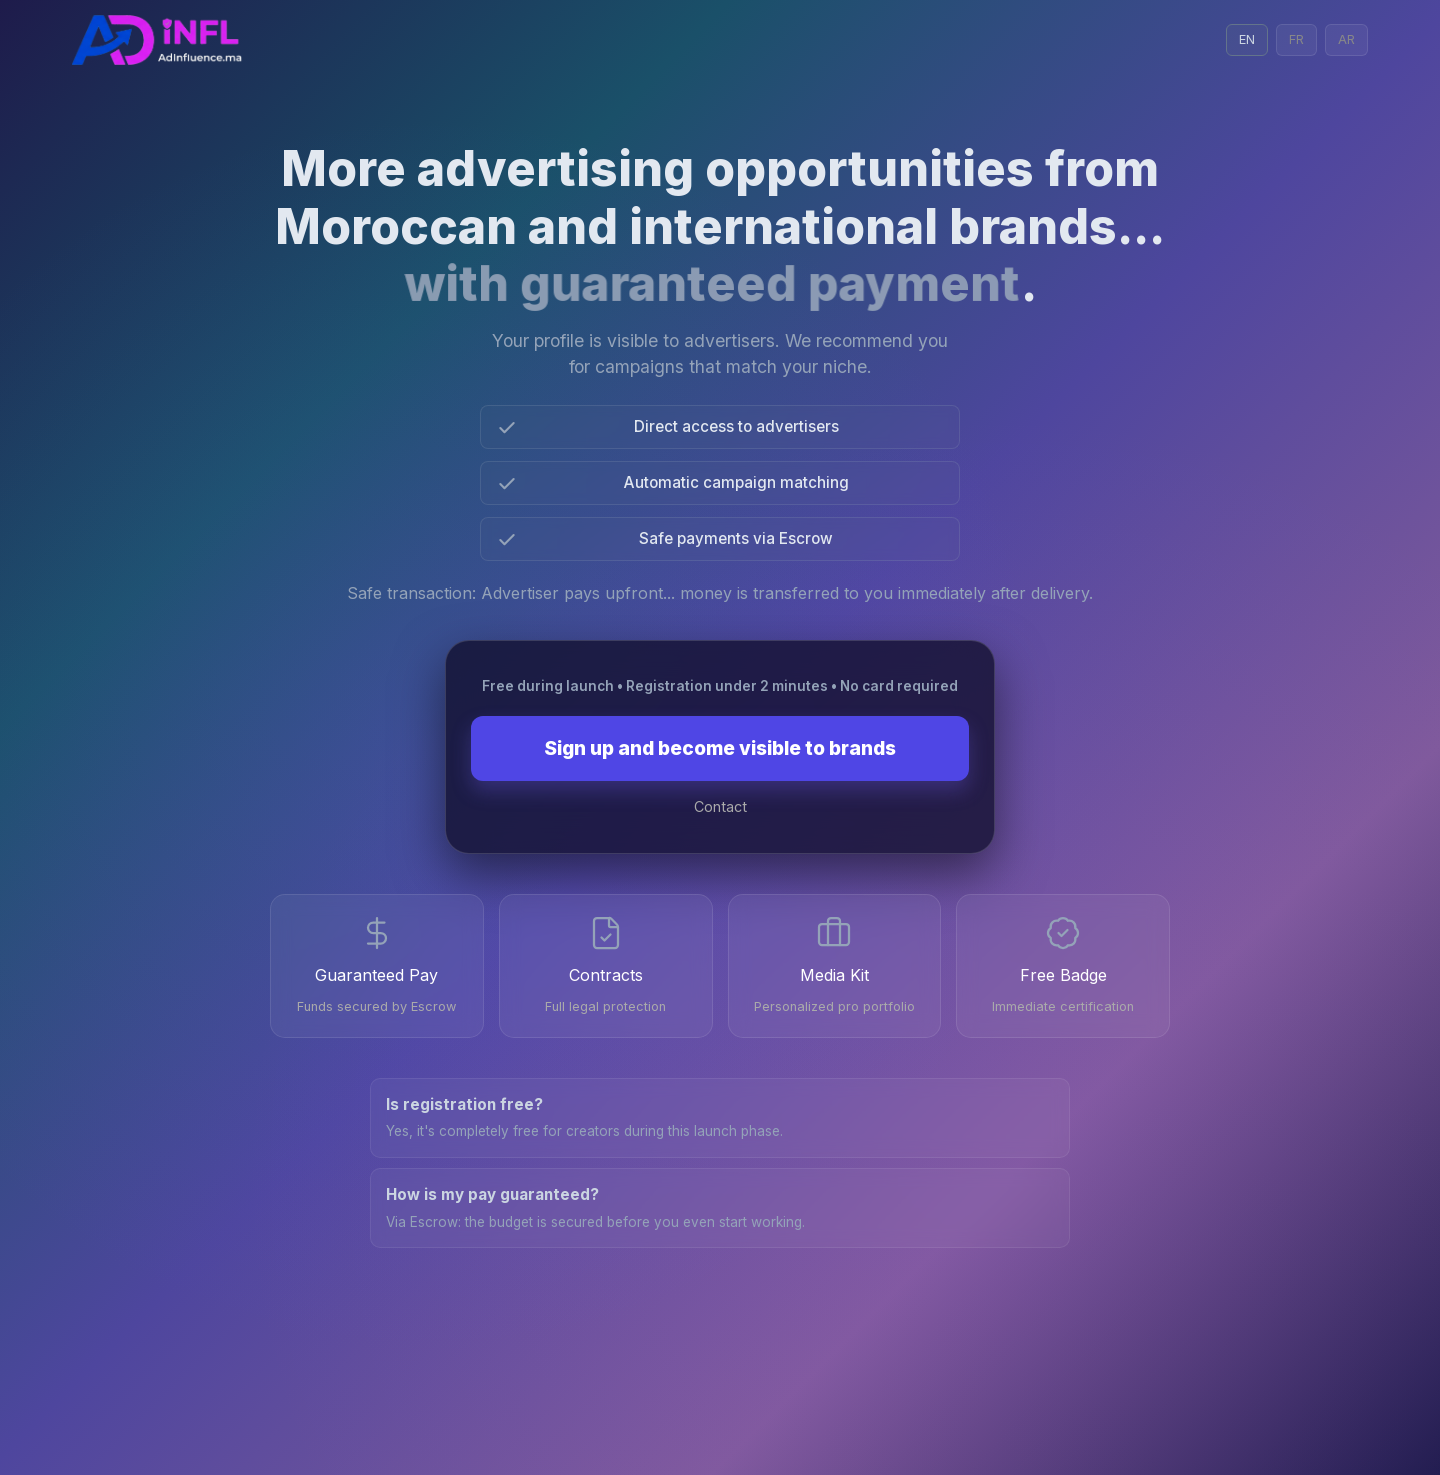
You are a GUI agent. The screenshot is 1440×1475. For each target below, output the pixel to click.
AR (1346, 39)
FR (1296, 39)
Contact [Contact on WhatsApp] (720, 806)
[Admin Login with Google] (157, 40)
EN (1247, 39)
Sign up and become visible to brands (720, 748)
